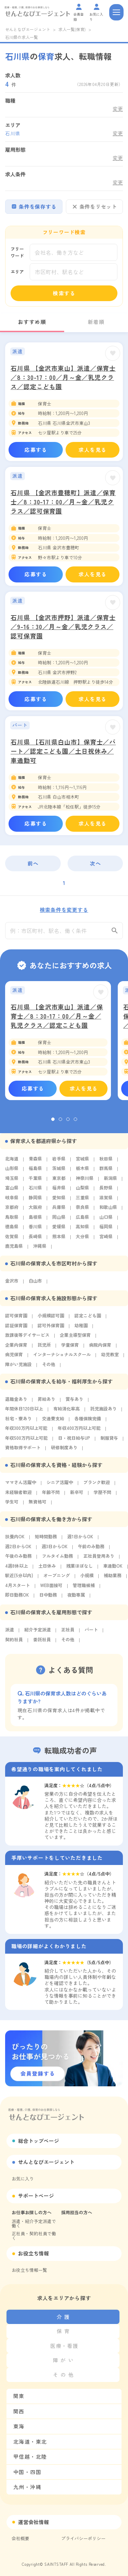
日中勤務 (48, 1598)
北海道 (11, 1162)
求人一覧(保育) (72, 29)
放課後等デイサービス (27, 1338)
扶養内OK (15, 1540)
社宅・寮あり (18, 1422)
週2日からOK (18, 1550)
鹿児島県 (14, 1249)
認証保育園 (16, 1329)
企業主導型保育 (75, 1338)
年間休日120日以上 (24, 1412)
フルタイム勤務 (57, 1559)
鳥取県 (11, 1220)
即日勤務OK (17, 1598)
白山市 (35, 1284)
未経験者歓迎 (18, 1496)
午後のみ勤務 (18, 1559)
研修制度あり (64, 1451)
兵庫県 (59, 1211)
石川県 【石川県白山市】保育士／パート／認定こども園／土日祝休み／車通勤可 (63, 751)
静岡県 (35, 1201)
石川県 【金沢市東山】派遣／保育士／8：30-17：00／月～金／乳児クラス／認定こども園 (63, 377)
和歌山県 (108, 1211)
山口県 (106, 1220)
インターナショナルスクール (62, 1358)
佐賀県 (11, 1240)
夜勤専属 (76, 1598)
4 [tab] (75, 1123)
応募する (36, 449)
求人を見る (93, 449)
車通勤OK (113, 1569)
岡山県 (59, 1220)
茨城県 (59, 1172)
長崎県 (35, 1240)
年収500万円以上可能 (26, 1441)
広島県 (82, 1220)
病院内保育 (100, 1348)
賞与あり (74, 1403)
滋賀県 (106, 1201)
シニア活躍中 (59, 1486)
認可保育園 (16, 1319)
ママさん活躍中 (20, 1486)
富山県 (11, 1191)
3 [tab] (68, 1123)
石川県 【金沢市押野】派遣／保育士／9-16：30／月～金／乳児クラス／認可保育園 (63, 626)
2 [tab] (60, 1123)
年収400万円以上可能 (79, 1431)
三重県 (82, 1201)
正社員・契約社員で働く (34, 2235)
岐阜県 (11, 1201)
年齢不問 (51, 1496)
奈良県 (82, 1211)
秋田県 (106, 1162)
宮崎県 (106, 1240)
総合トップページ (38, 2140)
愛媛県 (59, 1230)
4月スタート (17, 1589)
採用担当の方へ (76, 2212)
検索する (64, 293)
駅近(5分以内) (19, 1579)
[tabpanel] (58, 1044)
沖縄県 (39, 1249)
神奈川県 (85, 1182)
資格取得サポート (23, 1451)
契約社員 (14, 1643)
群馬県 (106, 1172)
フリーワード (17, 252)
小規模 (87, 1579)
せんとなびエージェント (27, 29)
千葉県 (35, 1182)
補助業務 (113, 1579)
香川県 (35, 1230)
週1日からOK (80, 1540)
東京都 (59, 1182)
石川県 (35, 1191)
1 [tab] (53, 1123)
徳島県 (11, 1230)
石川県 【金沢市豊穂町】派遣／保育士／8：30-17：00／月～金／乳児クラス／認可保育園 (63, 501)
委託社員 (42, 1643)
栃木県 (82, 1172)
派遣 (9, 1633)
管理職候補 (84, 1589)
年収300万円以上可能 (26, 1431)
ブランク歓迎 (96, 1486)
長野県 (106, 1191)
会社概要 (20, 2538)
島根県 (35, 1220)
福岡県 (106, 1230)
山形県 (11, 1172)
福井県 (59, 1191)
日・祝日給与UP (74, 1441)
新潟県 (110, 1182)
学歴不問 (102, 1496)
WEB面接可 (51, 1589)
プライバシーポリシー (83, 2538)
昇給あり (46, 1403)
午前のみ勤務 (91, 1550)
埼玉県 (11, 1182)
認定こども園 (87, 1319)
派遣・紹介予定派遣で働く (34, 2223)
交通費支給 (53, 1422)
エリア (17, 271)
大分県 (82, 1240)
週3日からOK (55, 1550)
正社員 (67, 1633)
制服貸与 (109, 1441)
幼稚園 (81, 1329)
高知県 (82, 1230)
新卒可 (76, 1496)
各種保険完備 (87, 1422)
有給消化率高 (66, 1412)
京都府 (11, 1211)
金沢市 (11, 1284)
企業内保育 (16, 1348)
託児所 (44, 1348)
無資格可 (37, 1505)
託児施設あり (103, 1412)
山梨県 (82, 1191)
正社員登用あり (98, 1559)
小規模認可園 (51, 1319)
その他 (48, 1368)
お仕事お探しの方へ (32, 2212)
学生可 (11, 1505)
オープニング (56, 1579)
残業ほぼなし (79, 1569)
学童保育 (70, 1348)
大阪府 (35, 1211)
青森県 (35, 1162)
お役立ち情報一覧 (29, 2270)
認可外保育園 (51, 1329)
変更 (118, 108)
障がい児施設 (18, 1368)
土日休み (47, 1569)
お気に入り (23, 2178)
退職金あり (16, 1403)
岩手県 (59, 1162)
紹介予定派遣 (37, 1633)
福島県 (35, 1172)
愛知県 (59, 1201)
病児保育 (14, 1358)
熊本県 (59, 1240)
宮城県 (82, 1162)
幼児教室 (110, 1358)
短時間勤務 (46, 1540)
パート (91, 1633)
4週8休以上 (16, 1569)
